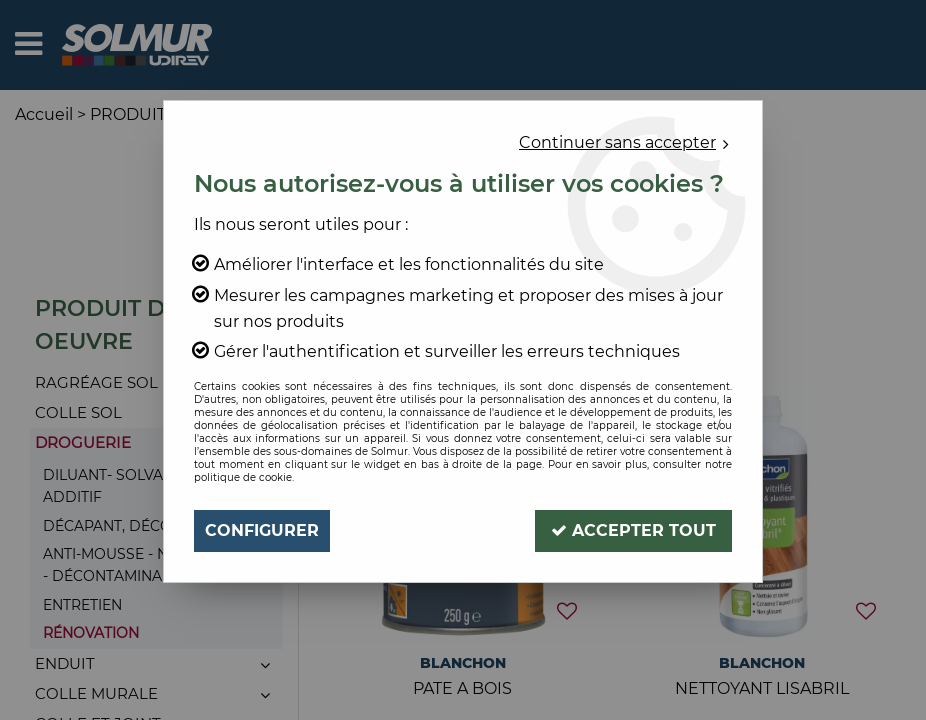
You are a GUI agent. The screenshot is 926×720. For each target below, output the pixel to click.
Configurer (262, 530)
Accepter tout (633, 530)
